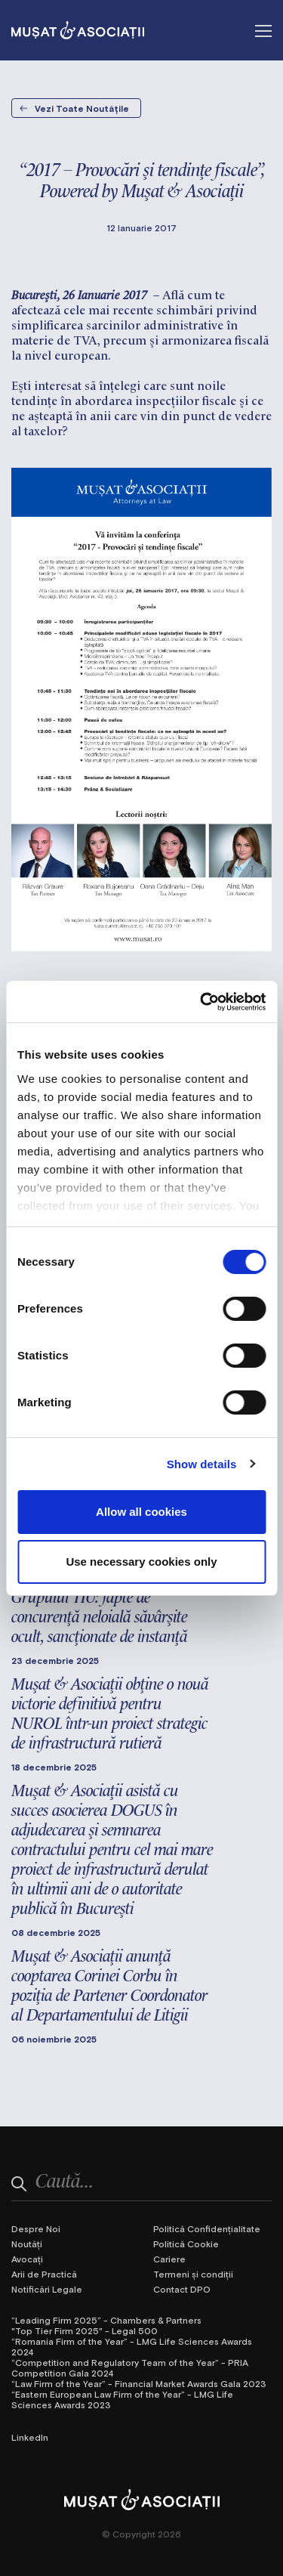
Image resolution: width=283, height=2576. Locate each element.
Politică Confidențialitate (206, 2228)
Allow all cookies (141, 1511)
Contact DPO (182, 2289)
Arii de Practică (44, 2273)
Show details (202, 1464)
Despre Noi (35, 2228)
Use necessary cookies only (141, 1561)
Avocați (27, 2258)
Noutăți (26, 2243)
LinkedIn (29, 2437)
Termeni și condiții (193, 2273)
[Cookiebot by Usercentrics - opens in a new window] (201, 1002)
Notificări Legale (46, 2289)
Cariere (169, 2258)
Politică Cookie (186, 2243)
